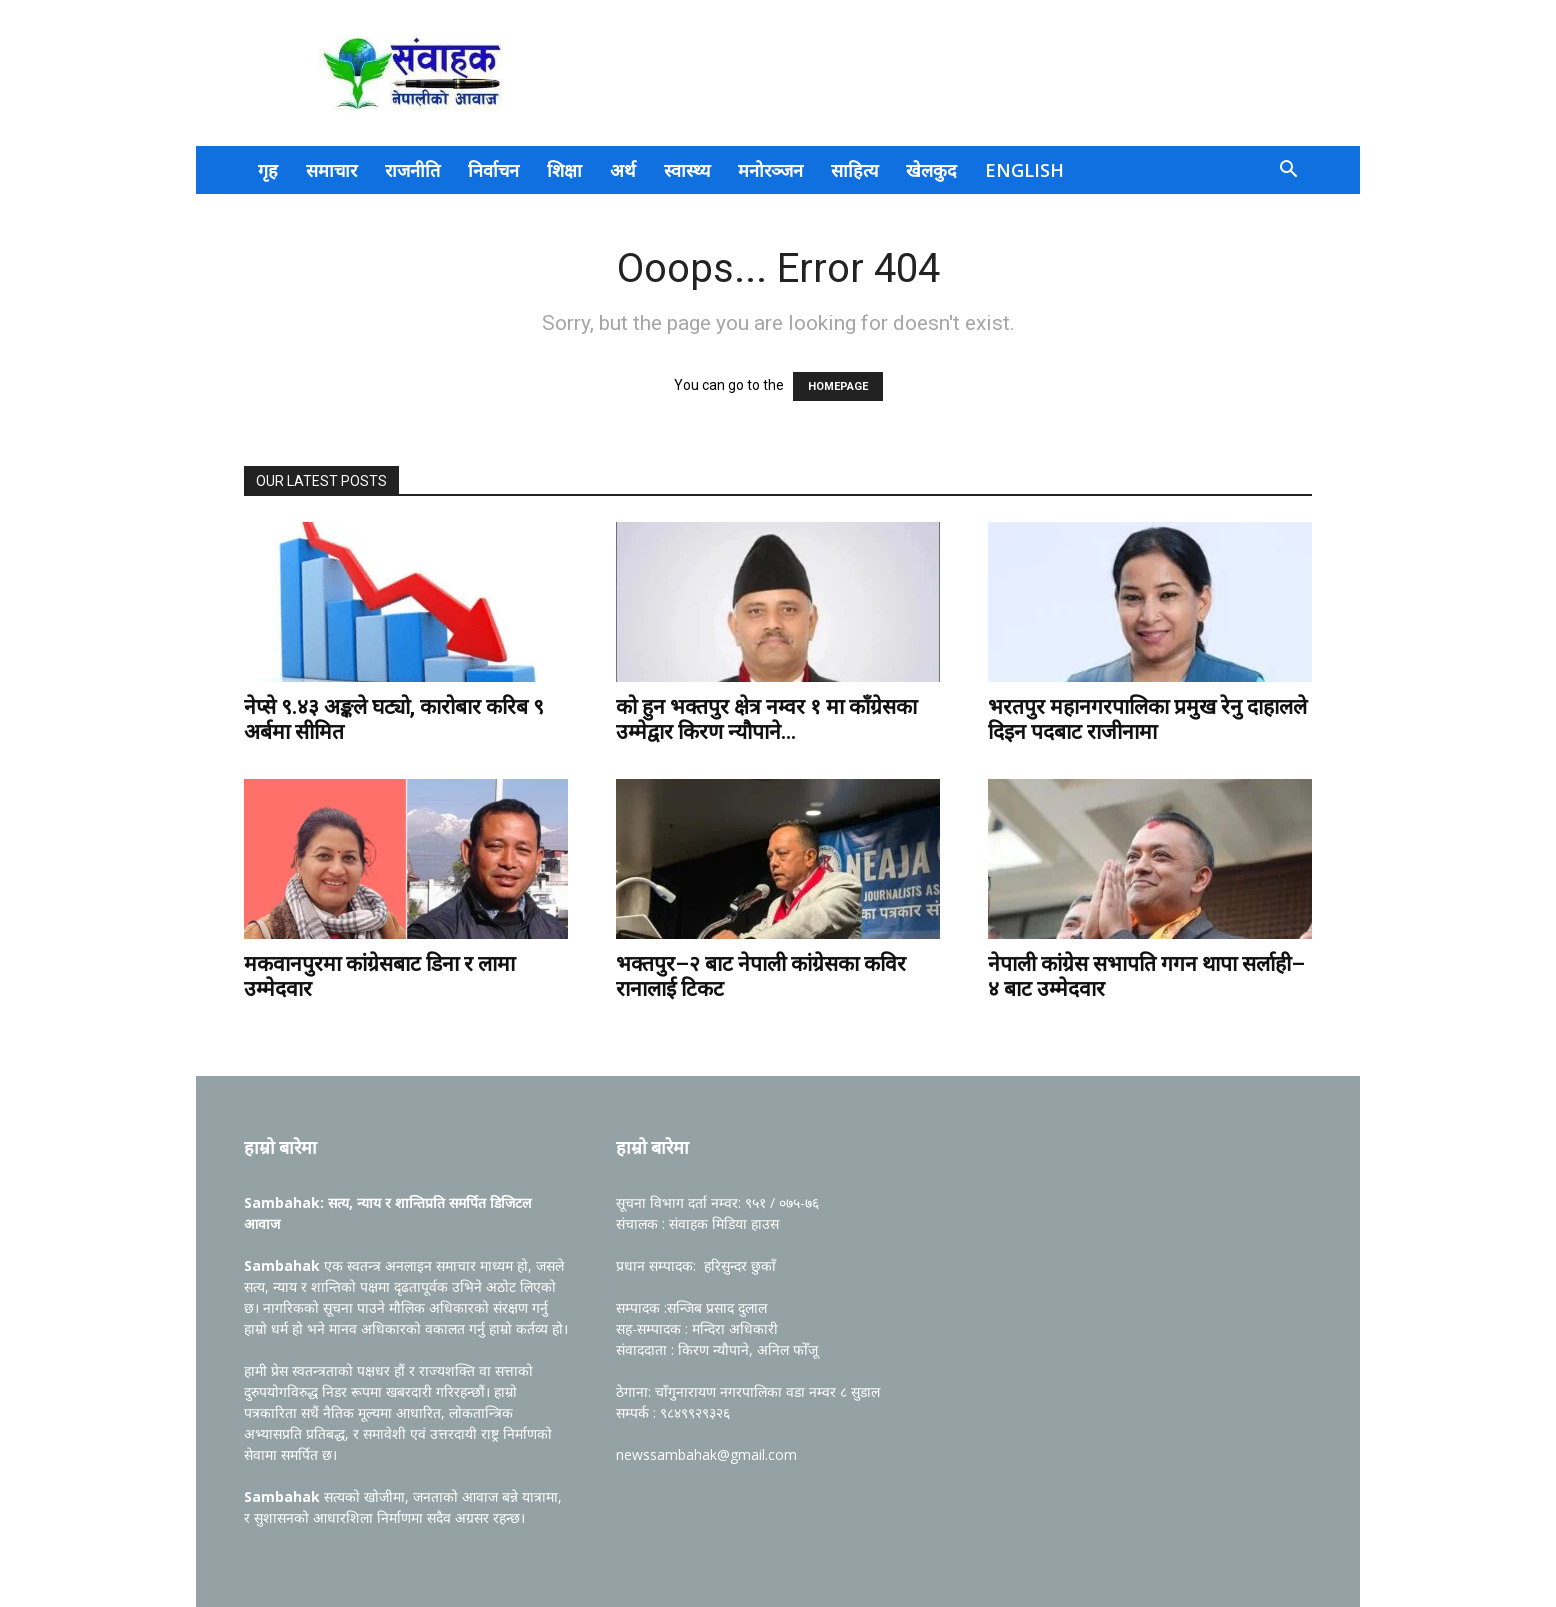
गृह (268, 170)
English (1024, 170)
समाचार (331, 170)
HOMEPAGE (838, 386)
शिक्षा (564, 170)
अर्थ (623, 170)
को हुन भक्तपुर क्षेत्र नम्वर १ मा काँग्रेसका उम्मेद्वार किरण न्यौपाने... (766, 719)
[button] (1288, 171)
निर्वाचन (493, 170)
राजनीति (412, 170)
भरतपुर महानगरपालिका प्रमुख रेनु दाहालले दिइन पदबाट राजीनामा (1147, 719)
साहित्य (854, 170)
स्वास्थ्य (687, 170)
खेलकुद (931, 170)
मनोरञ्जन (770, 170)
